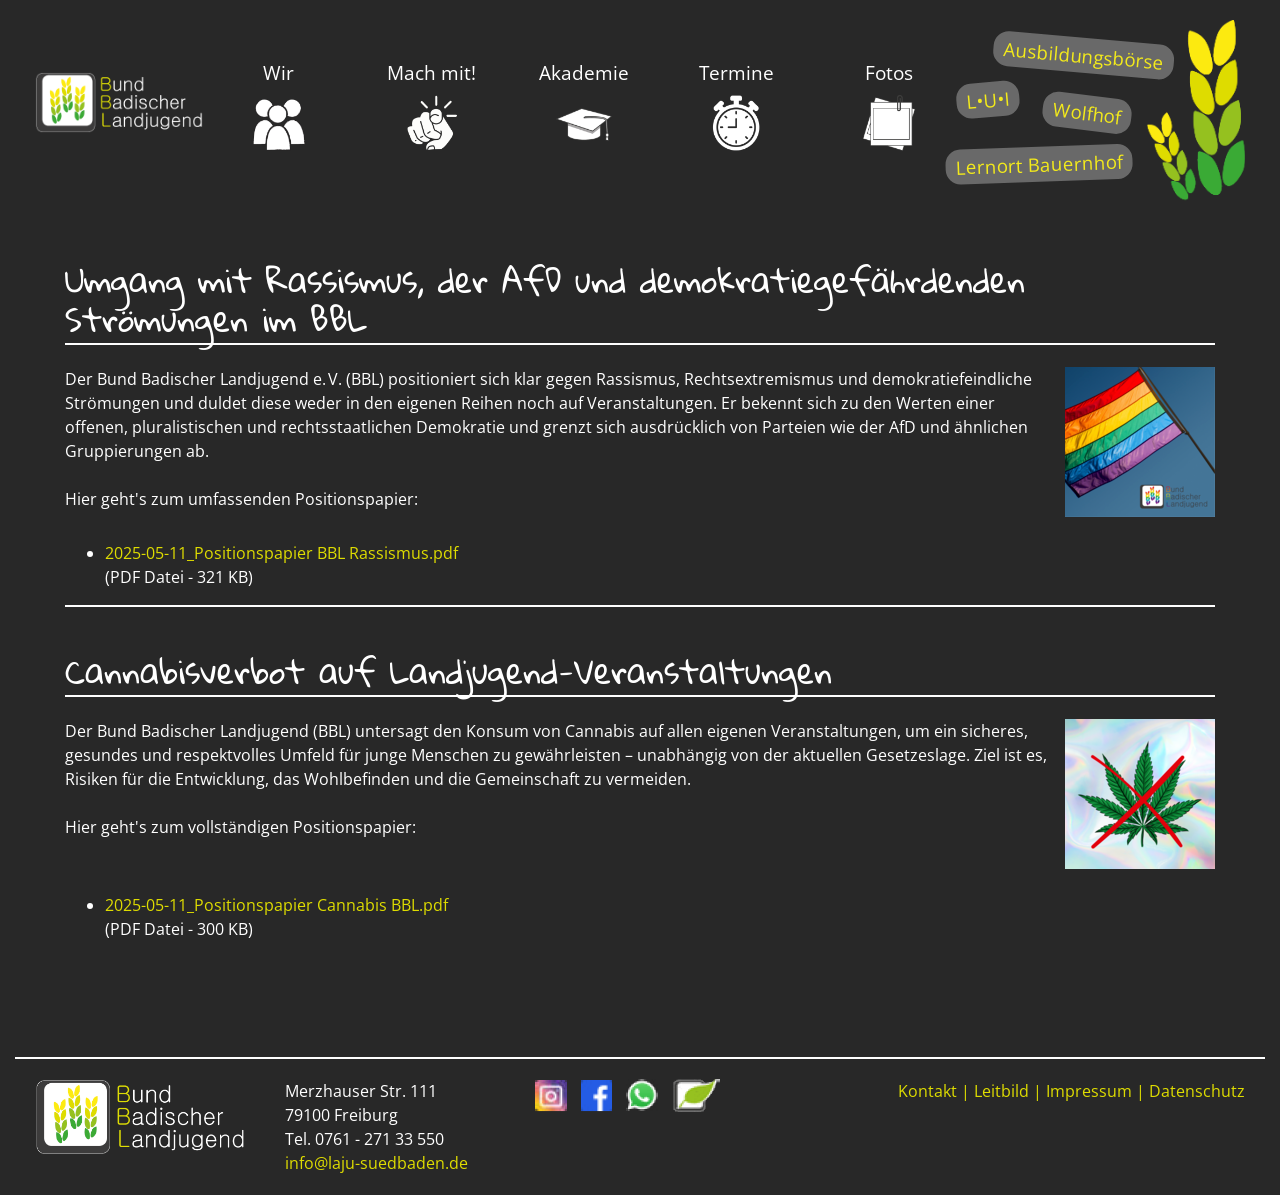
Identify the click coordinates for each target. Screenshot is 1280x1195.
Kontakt (927, 1091)
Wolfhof (1087, 112)
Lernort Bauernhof (1039, 164)
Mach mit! (431, 106)
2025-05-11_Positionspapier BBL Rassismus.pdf (281, 553)
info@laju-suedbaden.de (376, 1163)
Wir (279, 106)
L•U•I (987, 99)
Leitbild (1001, 1091)
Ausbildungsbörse (1083, 55)
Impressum (1089, 1091)
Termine (736, 106)
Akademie (584, 106)
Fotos (889, 106)
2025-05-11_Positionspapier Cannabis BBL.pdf (276, 905)
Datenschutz (1197, 1091)
